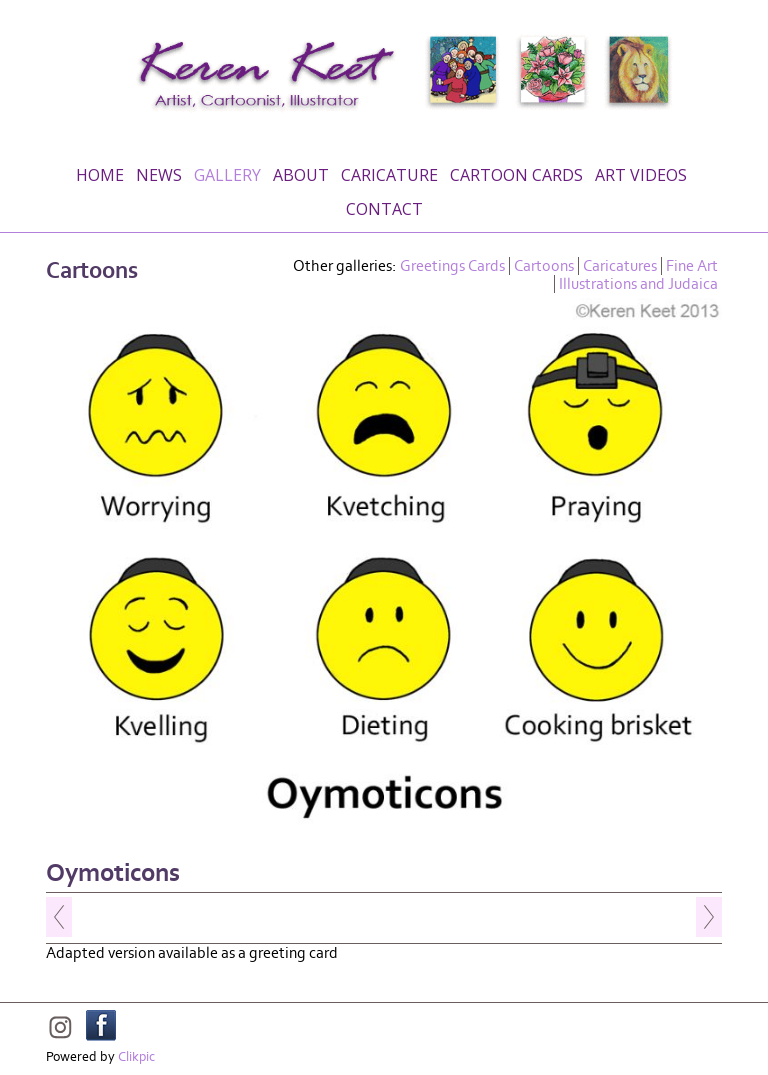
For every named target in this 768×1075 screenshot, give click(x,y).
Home (100, 175)
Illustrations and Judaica (638, 284)
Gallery (227, 175)
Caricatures (620, 266)
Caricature (389, 175)
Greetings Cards (452, 266)
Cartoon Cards (516, 175)
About (301, 175)
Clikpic (136, 1057)
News (159, 175)
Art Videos (641, 175)
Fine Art (692, 266)
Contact (384, 209)
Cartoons (544, 266)
